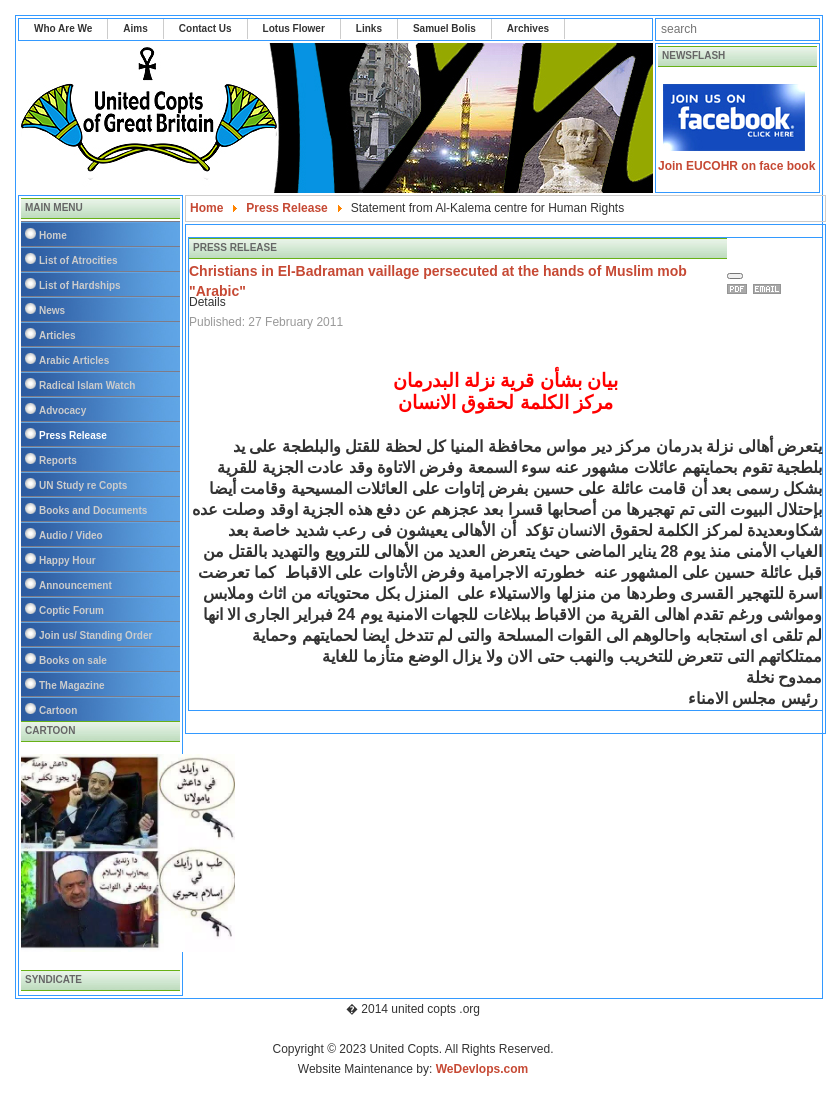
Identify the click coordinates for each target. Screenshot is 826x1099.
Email (770, 289)
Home (53, 235)
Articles (57, 335)
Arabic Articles (74, 360)
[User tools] (735, 276)
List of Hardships (80, 285)
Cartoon (58, 710)
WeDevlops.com (482, 1069)
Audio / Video (71, 535)
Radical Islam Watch (87, 385)
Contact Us (205, 28)
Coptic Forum (71, 610)
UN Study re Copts (83, 485)
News (52, 310)
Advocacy (62, 410)
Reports (58, 460)
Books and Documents (93, 510)
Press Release (73, 435)
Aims (135, 28)
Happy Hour (67, 560)
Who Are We (63, 28)
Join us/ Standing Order (95, 635)
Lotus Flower (294, 28)
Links (369, 28)
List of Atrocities (78, 260)
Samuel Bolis (444, 28)
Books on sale (73, 660)
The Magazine (72, 685)
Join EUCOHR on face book (736, 166)
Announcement (75, 585)
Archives (528, 28)
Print (740, 289)
